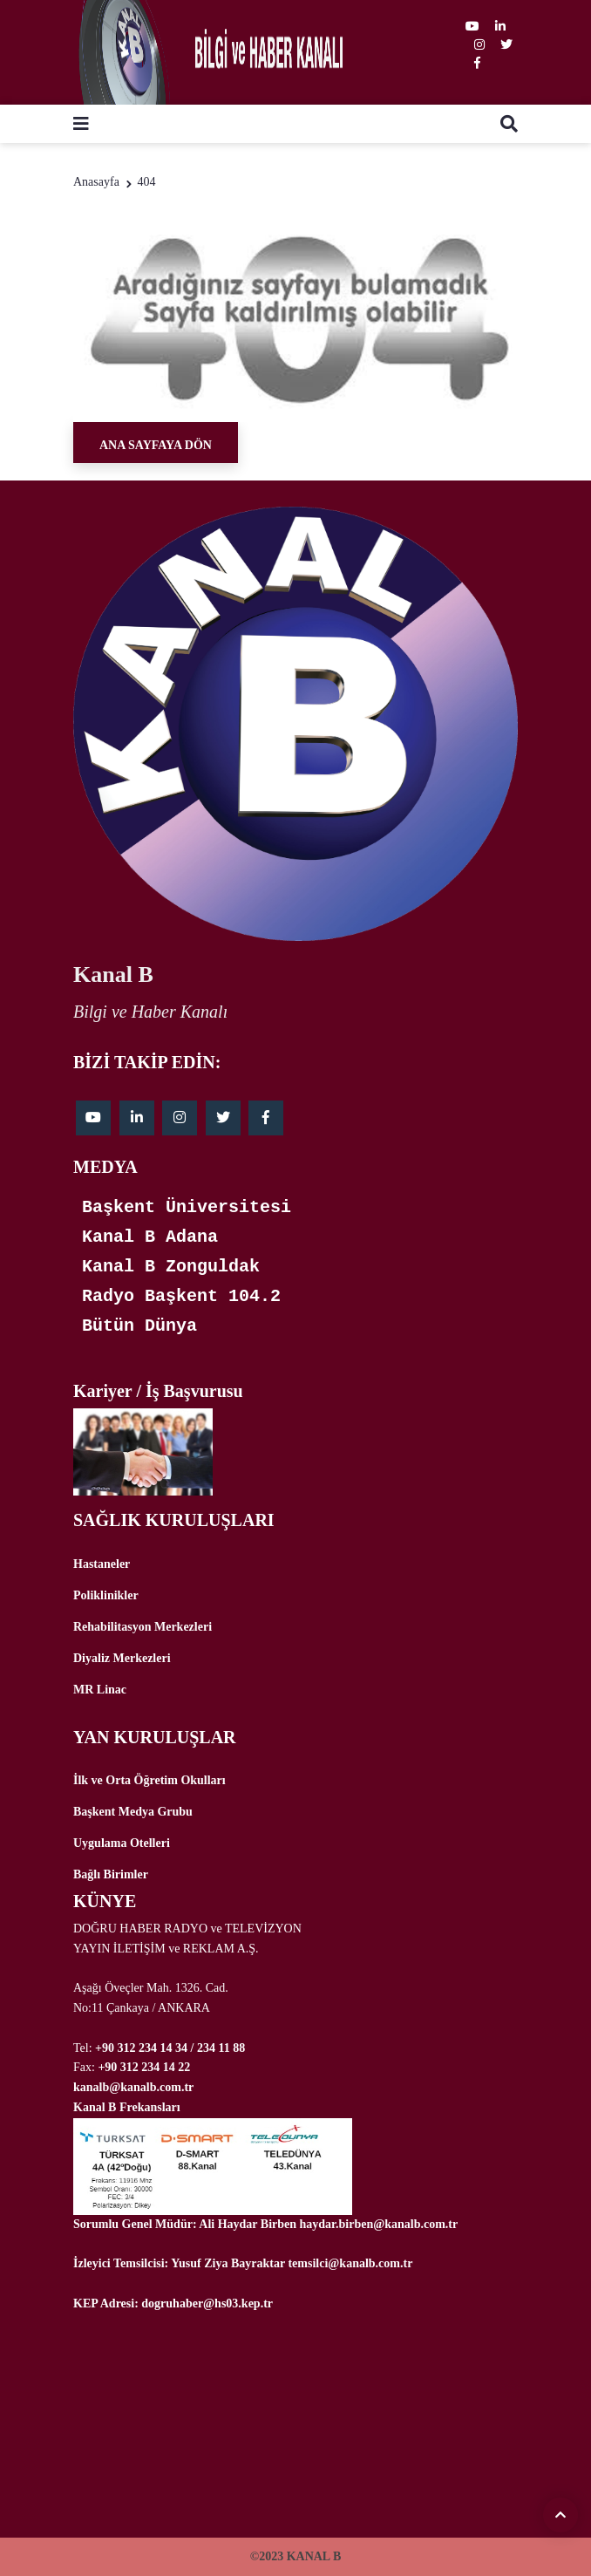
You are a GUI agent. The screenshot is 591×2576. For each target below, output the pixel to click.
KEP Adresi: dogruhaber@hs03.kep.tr (173, 2303)
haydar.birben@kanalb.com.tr (379, 2224)
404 (146, 181)
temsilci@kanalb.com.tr (350, 2263)
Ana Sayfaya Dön (155, 445)
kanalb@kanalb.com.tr (133, 2087)
